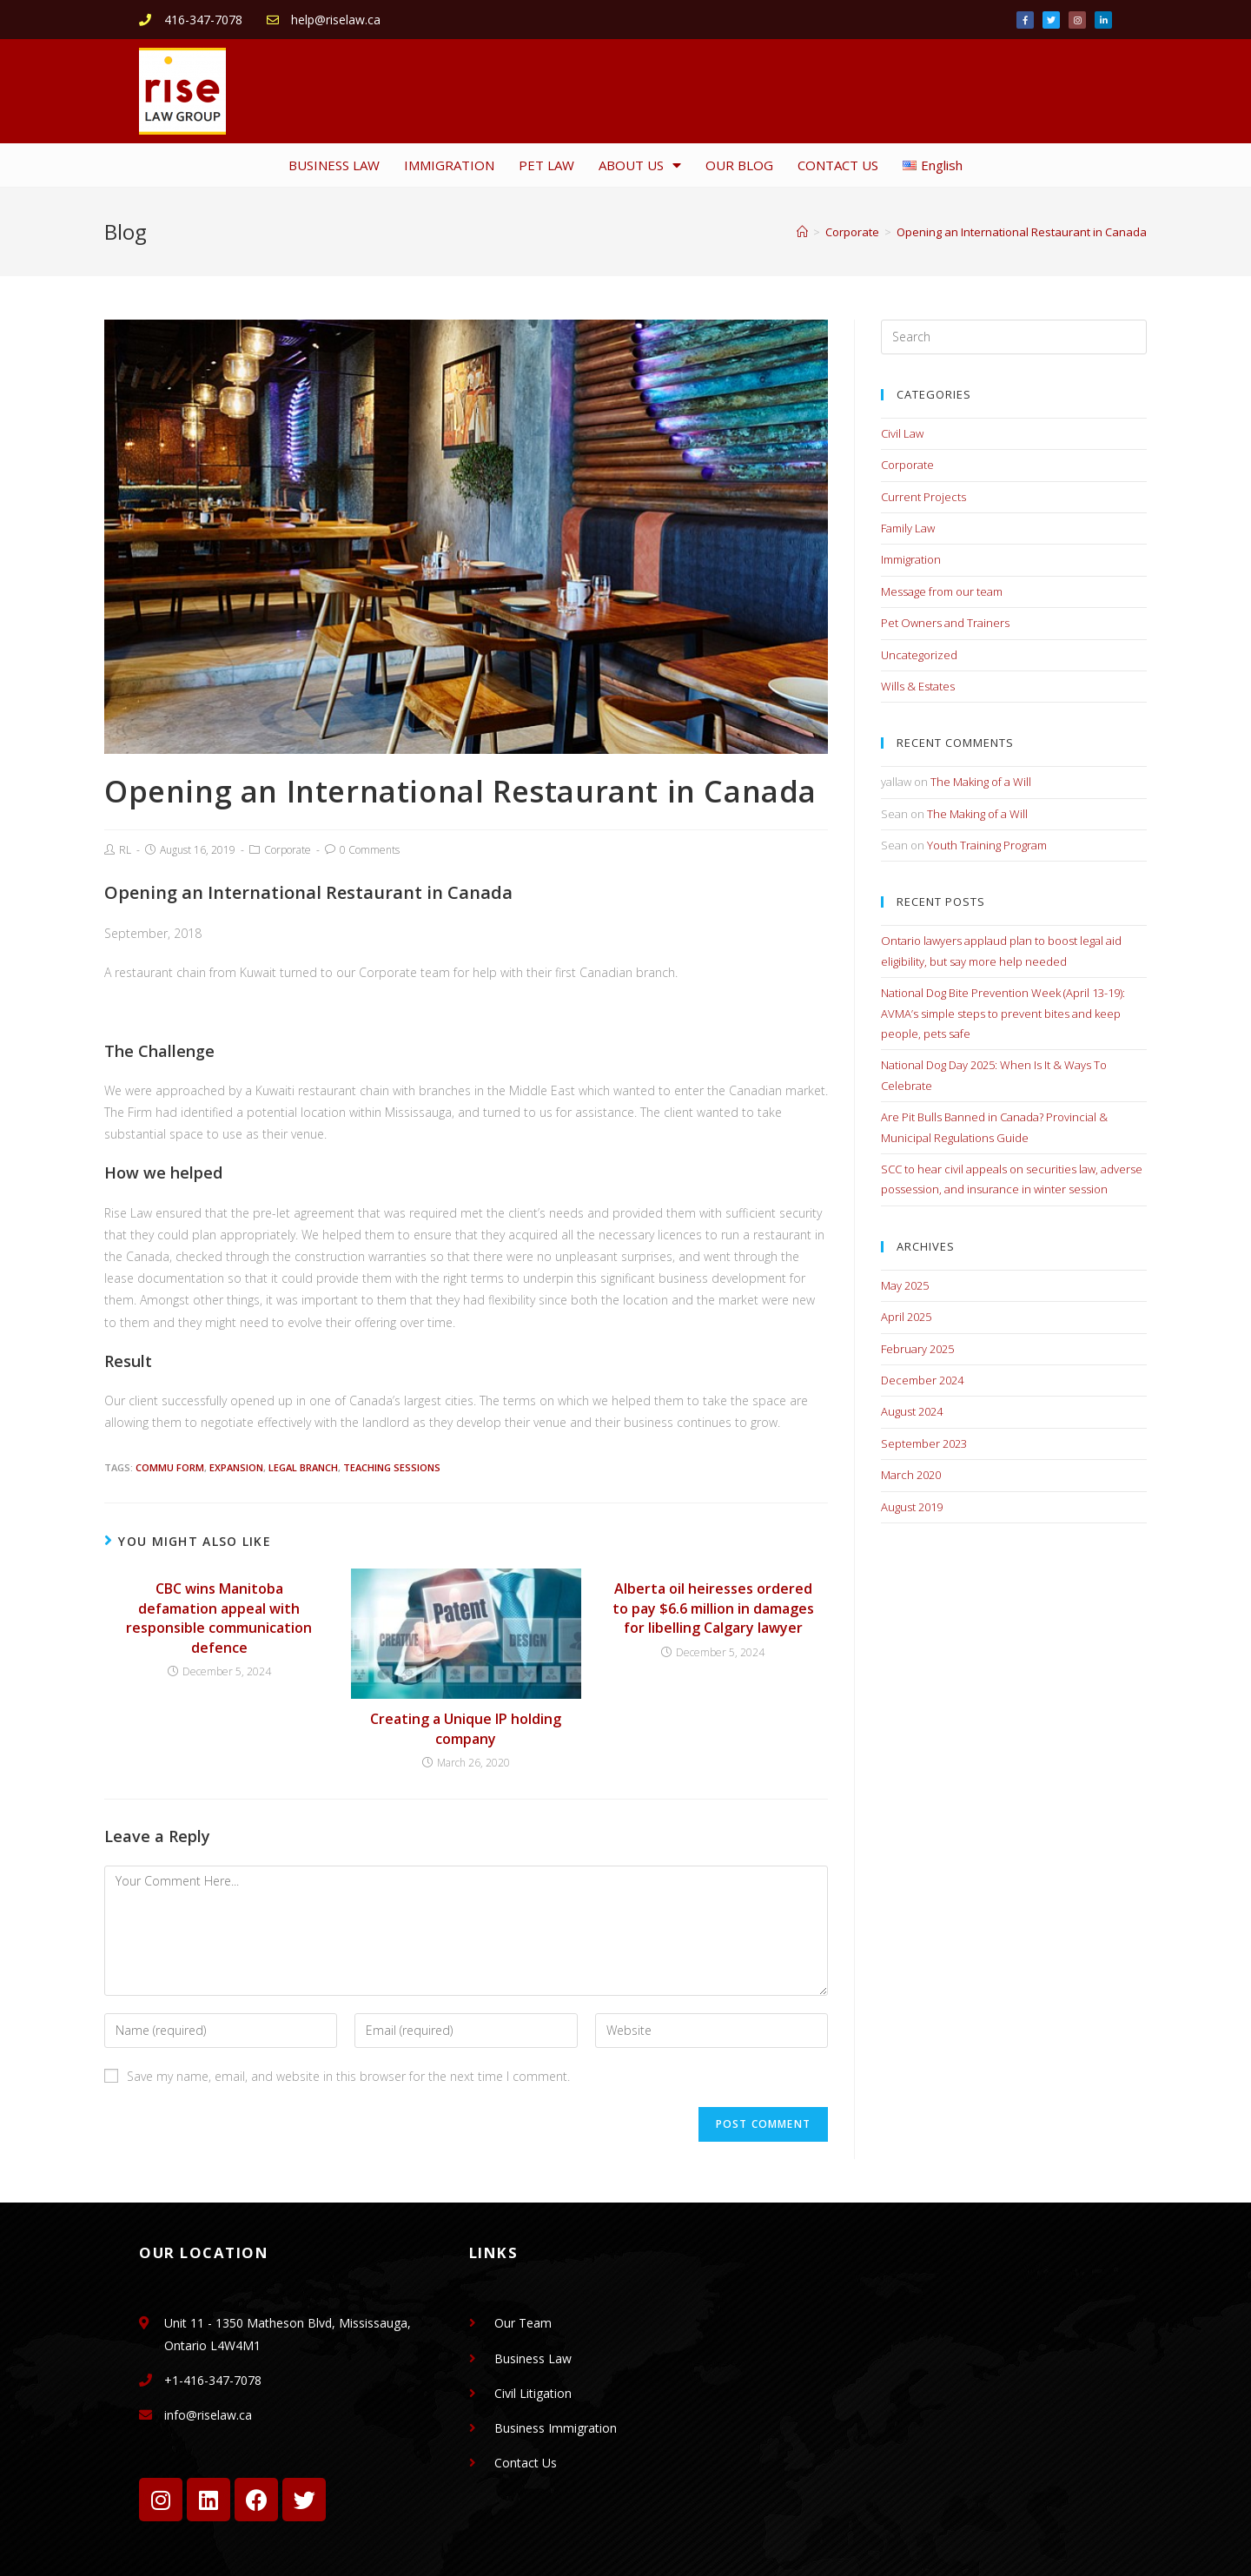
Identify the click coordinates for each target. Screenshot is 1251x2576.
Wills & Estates (918, 686)
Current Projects (923, 497)
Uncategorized (919, 655)
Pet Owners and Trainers (945, 623)
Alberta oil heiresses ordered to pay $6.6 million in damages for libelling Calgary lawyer (713, 1608)
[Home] (802, 232)
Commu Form (170, 1467)
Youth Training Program (987, 845)
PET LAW (546, 165)
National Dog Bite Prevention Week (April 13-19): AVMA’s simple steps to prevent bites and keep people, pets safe (1003, 1013)
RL (125, 849)
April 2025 (906, 1316)
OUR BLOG (739, 165)
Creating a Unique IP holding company (465, 1728)
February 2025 (917, 1349)
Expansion (236, 1467)
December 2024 (922, 1380)
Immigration (911, 559)
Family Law (908, 528)
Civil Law (902, 433)
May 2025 (905, 1285)
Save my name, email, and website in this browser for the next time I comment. (348, 2076)
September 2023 (924, 1443)
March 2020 (911, 1475)
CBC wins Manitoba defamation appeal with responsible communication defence (219, 1617)
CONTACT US (838, 165)
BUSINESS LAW (334, 165)
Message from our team (942, 591)
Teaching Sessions (391, 1467)
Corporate (287, 849)
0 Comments (370, 849)
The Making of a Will (980, 781)
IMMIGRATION (449, 165)
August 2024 (912, 1411)
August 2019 (912, 1507)
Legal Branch (303, 1467)
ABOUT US (640, 165)
